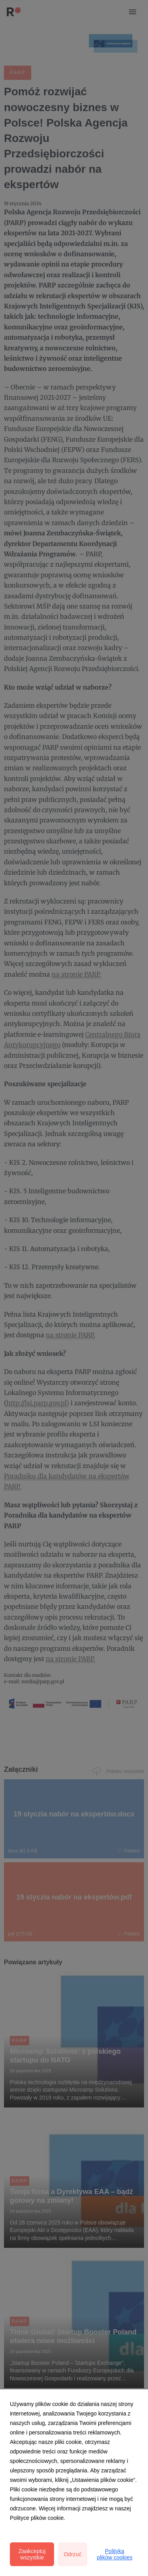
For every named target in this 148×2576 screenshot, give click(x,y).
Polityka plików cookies (114, 2554)
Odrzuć (72, 2554)
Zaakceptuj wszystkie (32, 2554)
